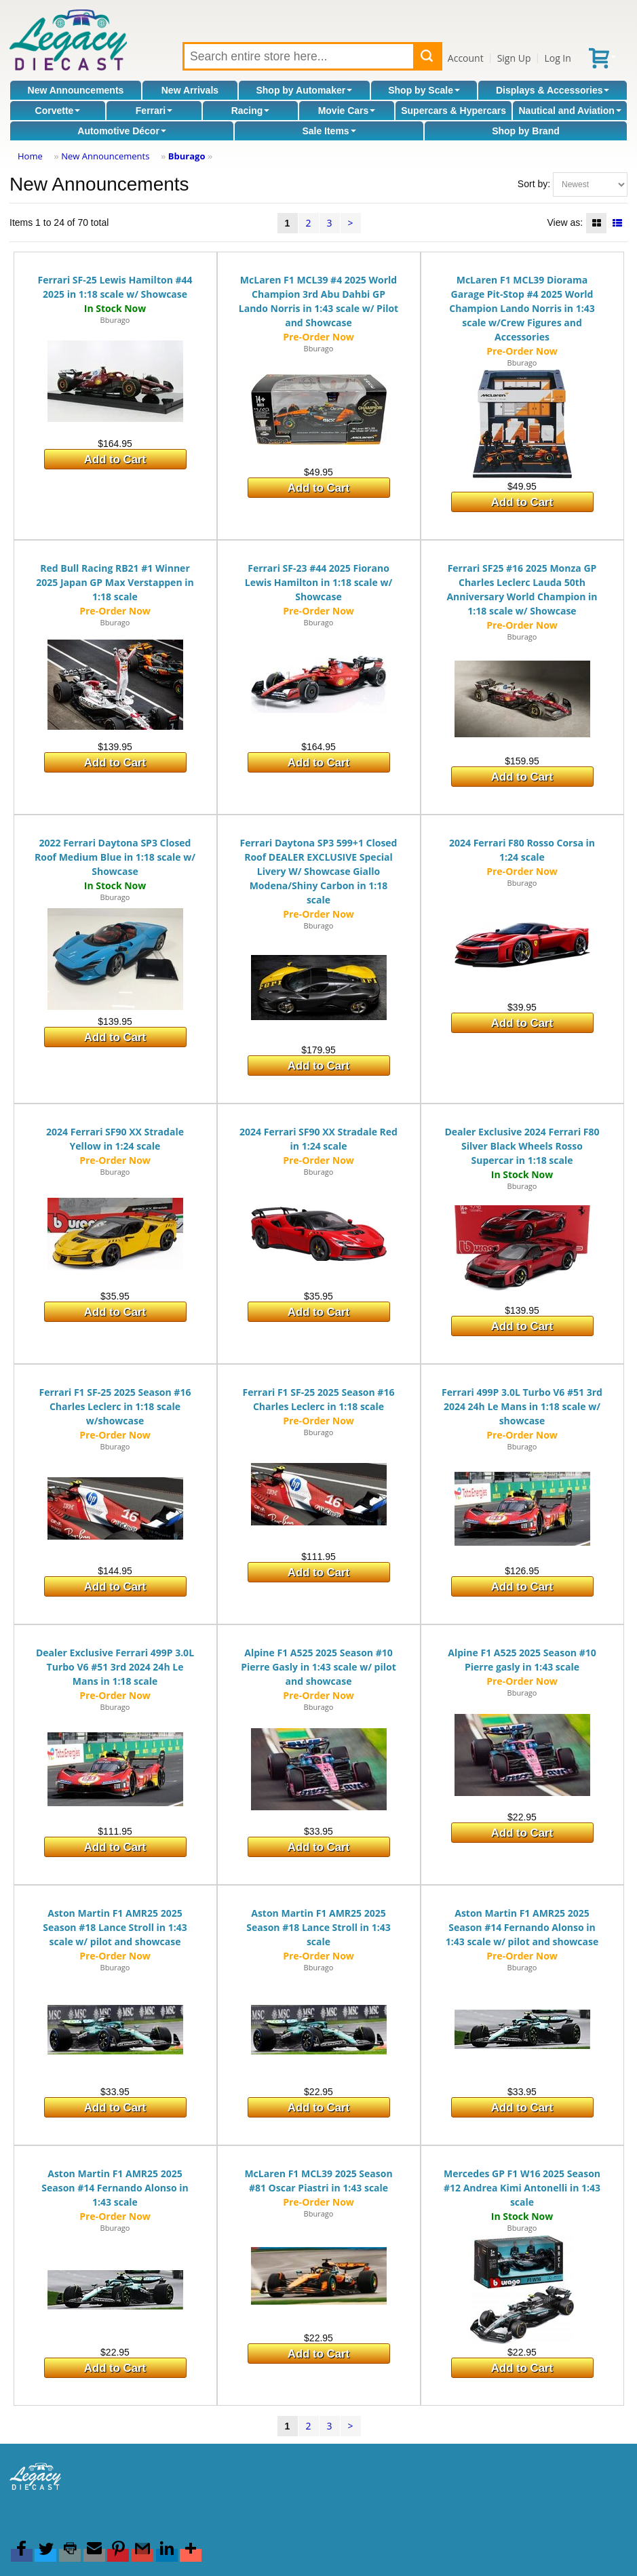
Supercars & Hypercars (453, 110)
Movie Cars (347, 110)
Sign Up (514, 58)
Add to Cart (115, 459)
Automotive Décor (121, 130)
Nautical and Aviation (569, 110)
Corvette (58, 110)
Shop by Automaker (304, 90)
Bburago (187, 156)
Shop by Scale (424, 90)
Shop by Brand (526, 130)
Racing (250, 110)
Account (466, 58)
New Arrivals (189, 90)
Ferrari (154, 110)
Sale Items (328, 130)
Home (30, 156)
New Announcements (76, 90)
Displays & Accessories (552, 90)
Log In (557, 58)
